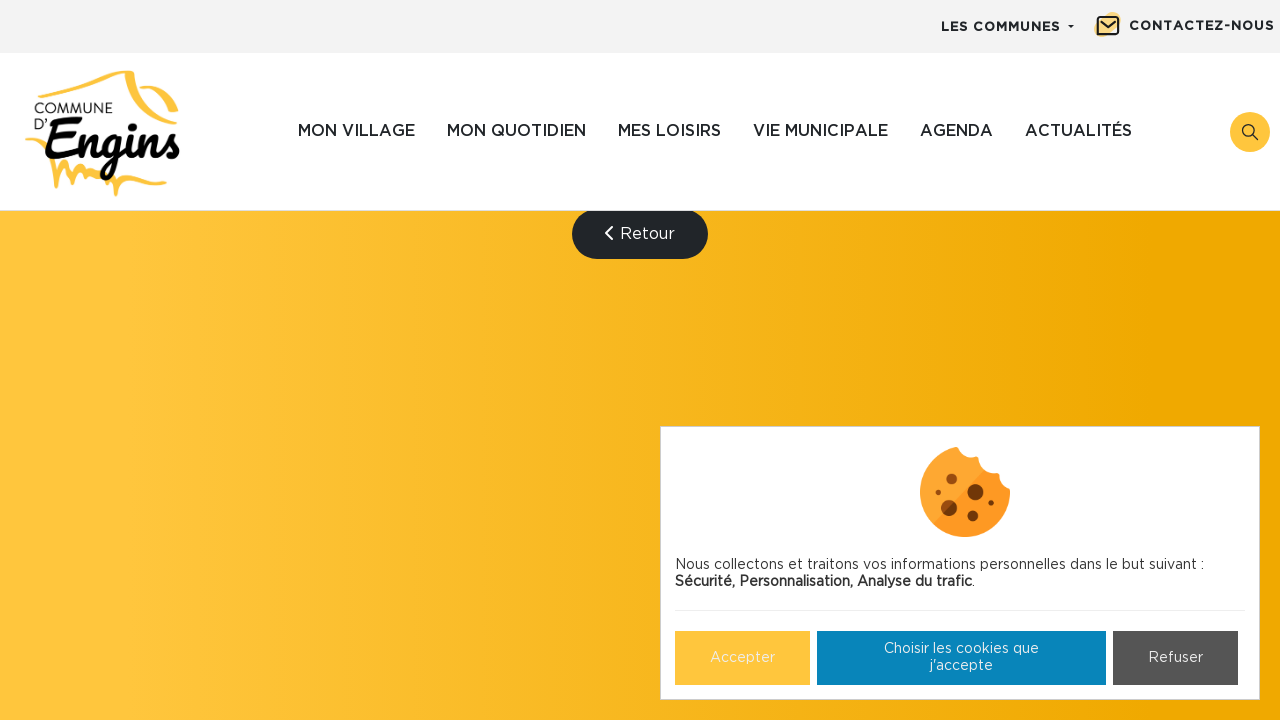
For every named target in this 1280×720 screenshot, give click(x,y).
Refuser (1175, 658)
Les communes (1003, 27)
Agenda (956, 131)
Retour (640, 233)
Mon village (356, 131)
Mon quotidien (516, 131)
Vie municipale (820, 131)
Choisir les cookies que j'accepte (961, 657)
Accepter (742, 658)
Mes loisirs (669, 131)
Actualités (1078, 131)
